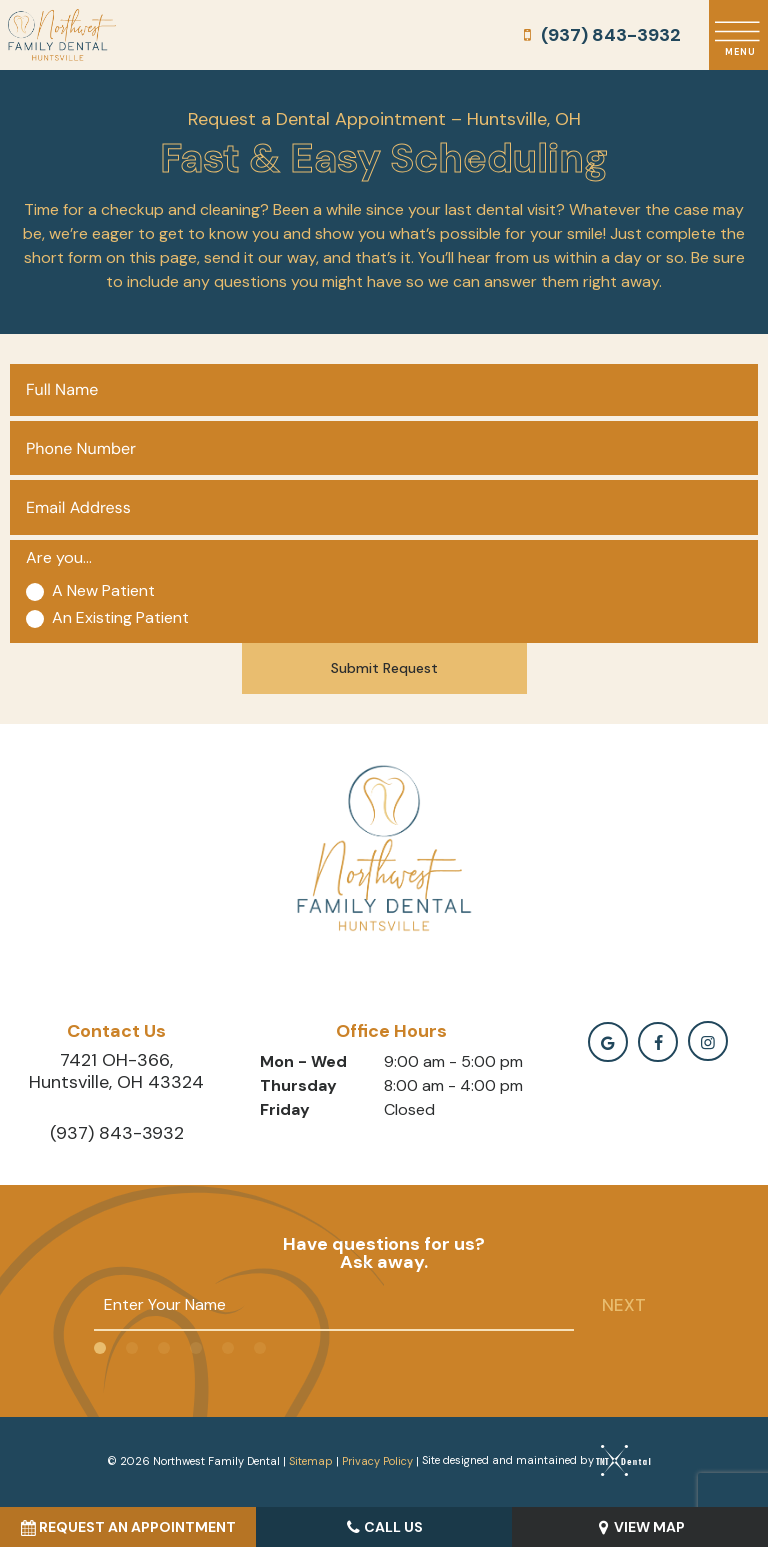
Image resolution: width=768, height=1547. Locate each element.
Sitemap (311, 1460)
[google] (608, 1042)
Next (624, 1305)
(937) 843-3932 (598, 35)
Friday (285, 1109)
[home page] (62, 35)
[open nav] (738, 35)
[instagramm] (708, 1041)
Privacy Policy (377, 1460)
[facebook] (658, 1042)
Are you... (59, 557)
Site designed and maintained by (531, 1460)
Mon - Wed (303, 1061)
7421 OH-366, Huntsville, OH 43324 (116, 1071)
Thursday (298, 1085)
